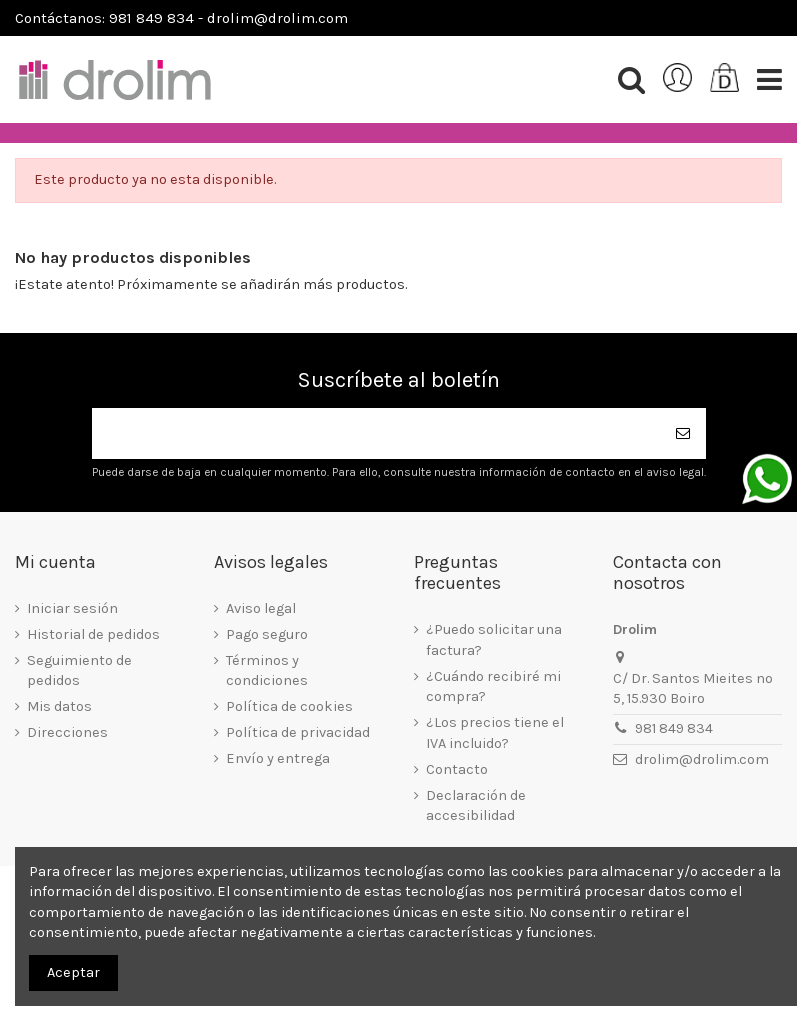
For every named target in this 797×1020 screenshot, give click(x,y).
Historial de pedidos (93, 634)
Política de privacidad (298, 732)
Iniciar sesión (72, 608)
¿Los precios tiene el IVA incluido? (495, 732)
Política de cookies (289, 706)
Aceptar (73, 972)
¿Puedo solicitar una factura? (494, 639)
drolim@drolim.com (702, 759)
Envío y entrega (278, 758)
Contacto (457, 769)
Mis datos (59, 706)
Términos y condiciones (267, 670)
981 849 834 (674, 728)
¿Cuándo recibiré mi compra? (493, 686)
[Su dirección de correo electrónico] (377, 433)
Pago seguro (267, 634)
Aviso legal (261, 608)
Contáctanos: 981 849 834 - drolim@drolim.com (181, 18)
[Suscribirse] (684, 433)
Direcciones (67, 732)
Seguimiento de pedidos (79, 670)
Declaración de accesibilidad (476, 805)
